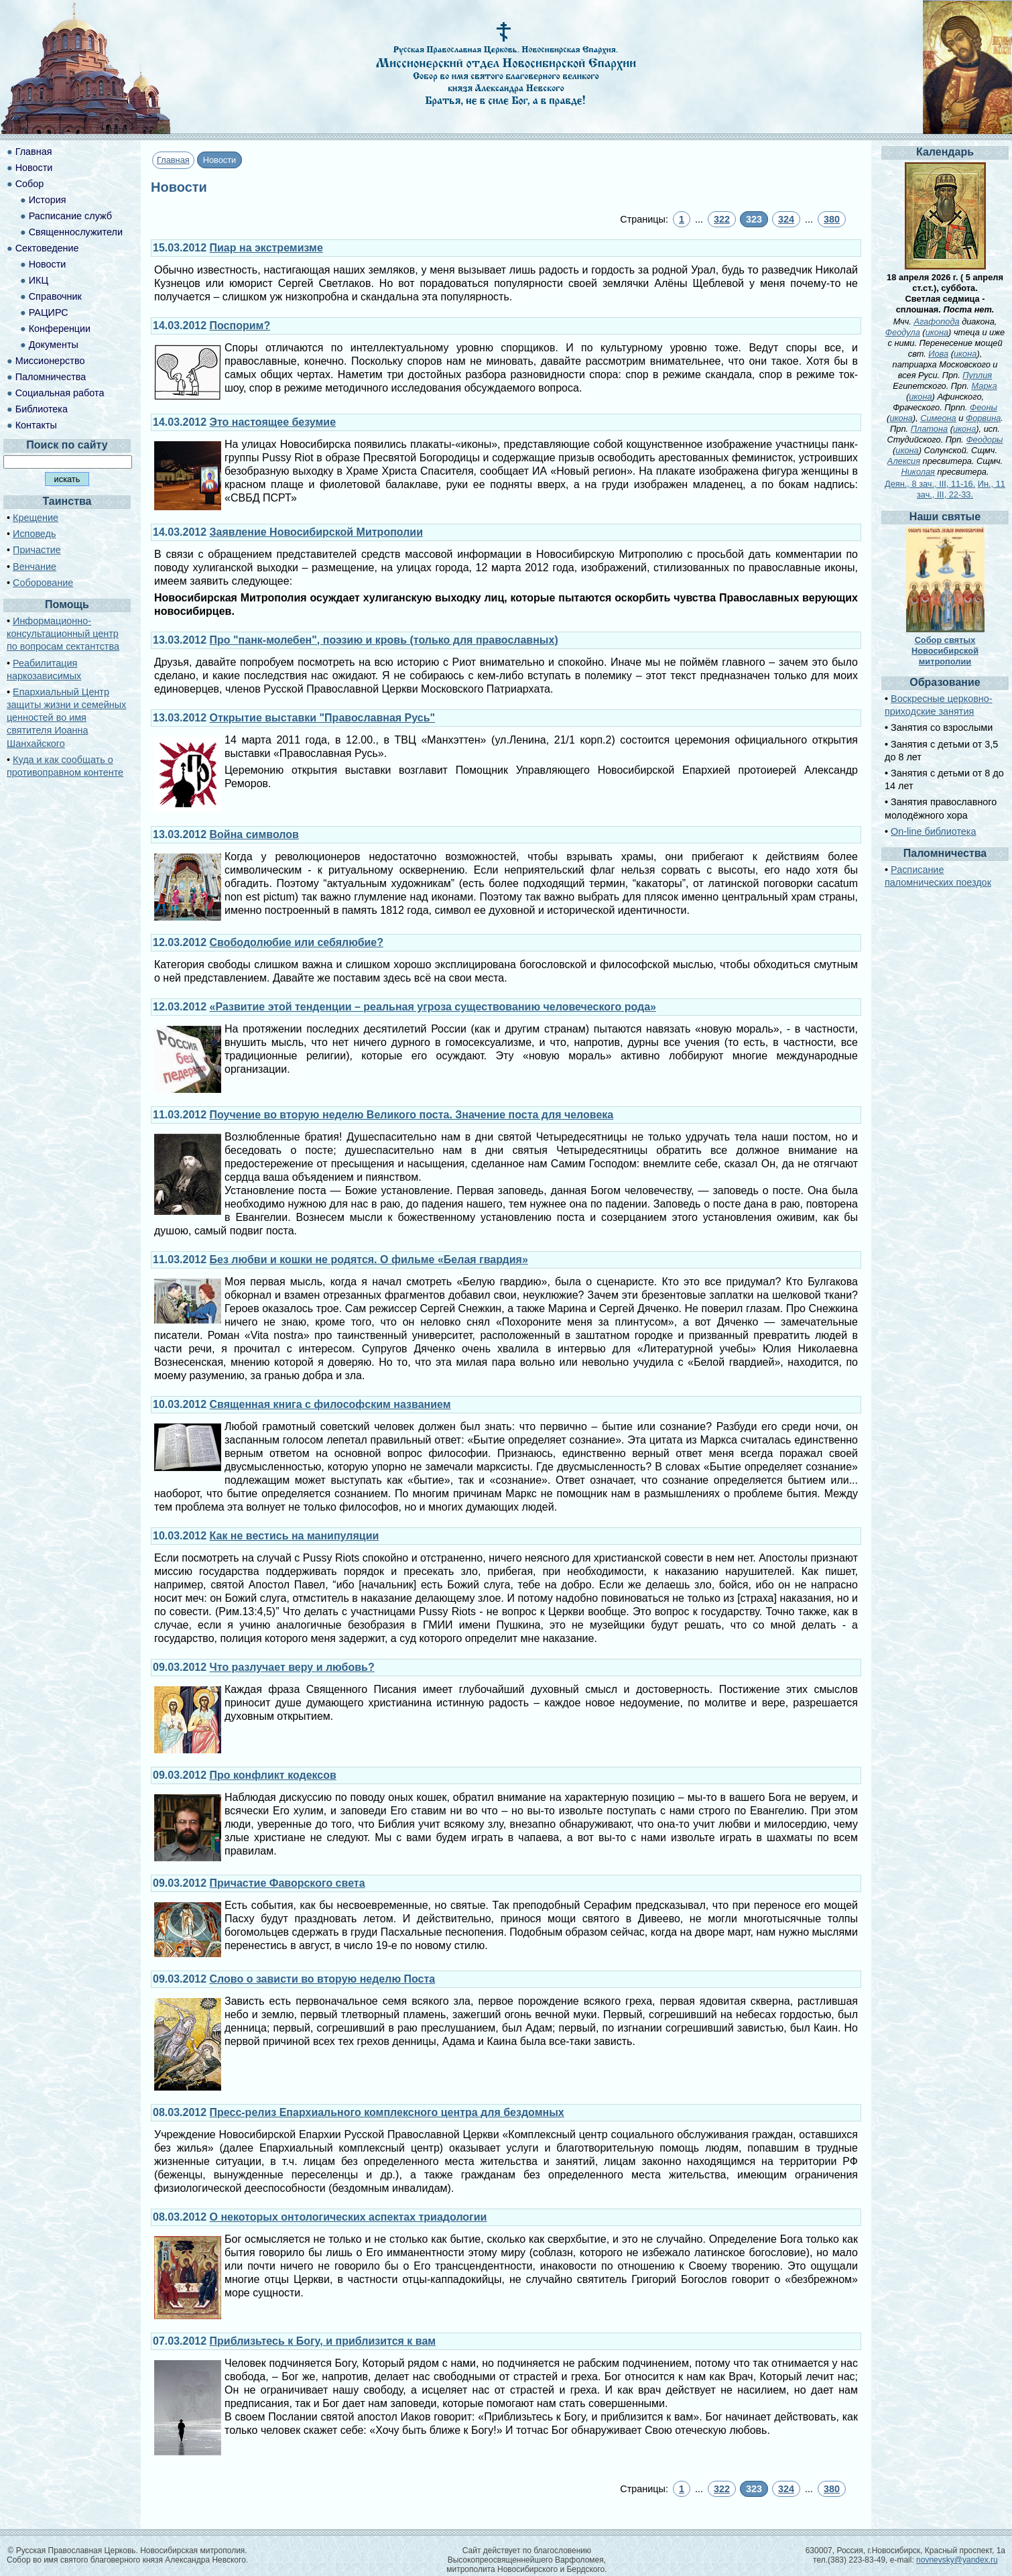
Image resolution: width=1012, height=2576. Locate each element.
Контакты (36, 425)
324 (786, 219)
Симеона (938, 418)
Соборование (43, 582)
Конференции (59, 328)
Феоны (983, 407)
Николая (918, 472)
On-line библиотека (933, 831)
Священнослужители (76, 232)
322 (722, 219)
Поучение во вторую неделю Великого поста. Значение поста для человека (412, 1114)
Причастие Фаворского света (287, 1883)
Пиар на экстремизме (266, 247)
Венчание (34, 566)
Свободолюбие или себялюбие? (297, 942)
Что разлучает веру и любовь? (292, 1667)
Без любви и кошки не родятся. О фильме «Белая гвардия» (369, 1259)
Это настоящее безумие (273, 422)
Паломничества (50, 376)
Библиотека (41, 409)
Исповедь (34, 533)
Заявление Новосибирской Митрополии (317, 532)
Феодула (902, 332)
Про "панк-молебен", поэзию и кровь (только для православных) (384, 640)
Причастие (37, 549)
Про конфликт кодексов (273, 1775)
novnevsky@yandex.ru (957, 2560)
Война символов (254, 834)
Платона (929, 429)
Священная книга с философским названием (330, 1404)
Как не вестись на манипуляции (294, 1535)
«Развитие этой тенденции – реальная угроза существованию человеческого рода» (433, 1006)
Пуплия (977, 375)
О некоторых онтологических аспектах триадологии (348, 2217)
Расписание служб (70, 216)
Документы (53, 344)
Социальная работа (60, 393)
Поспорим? (240, 325)
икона (937, 332)
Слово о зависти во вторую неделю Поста (323, 1979)
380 (832, 219)
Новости (34, 167)
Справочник (55, 296)
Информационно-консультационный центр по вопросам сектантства (63, 634)
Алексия (903, 461)
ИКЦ (38, 280)
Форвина (983, 418)
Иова (938, 354)
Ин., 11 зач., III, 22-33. (961, 489)
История (47, 199)
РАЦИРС (48, 312)
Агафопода (936, 321)
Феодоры (984, 439)
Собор (29, 183)
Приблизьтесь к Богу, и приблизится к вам (323, 2341)
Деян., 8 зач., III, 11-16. (930, 484)
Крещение (35, 517)
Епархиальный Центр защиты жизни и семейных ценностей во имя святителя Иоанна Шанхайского (66, 718)
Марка (984, 386)
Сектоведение (47, 248)
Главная (173, 160)
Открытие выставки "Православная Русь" (323, 717)
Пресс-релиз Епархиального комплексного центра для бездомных (387, 2112)
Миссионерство (50, 360)
